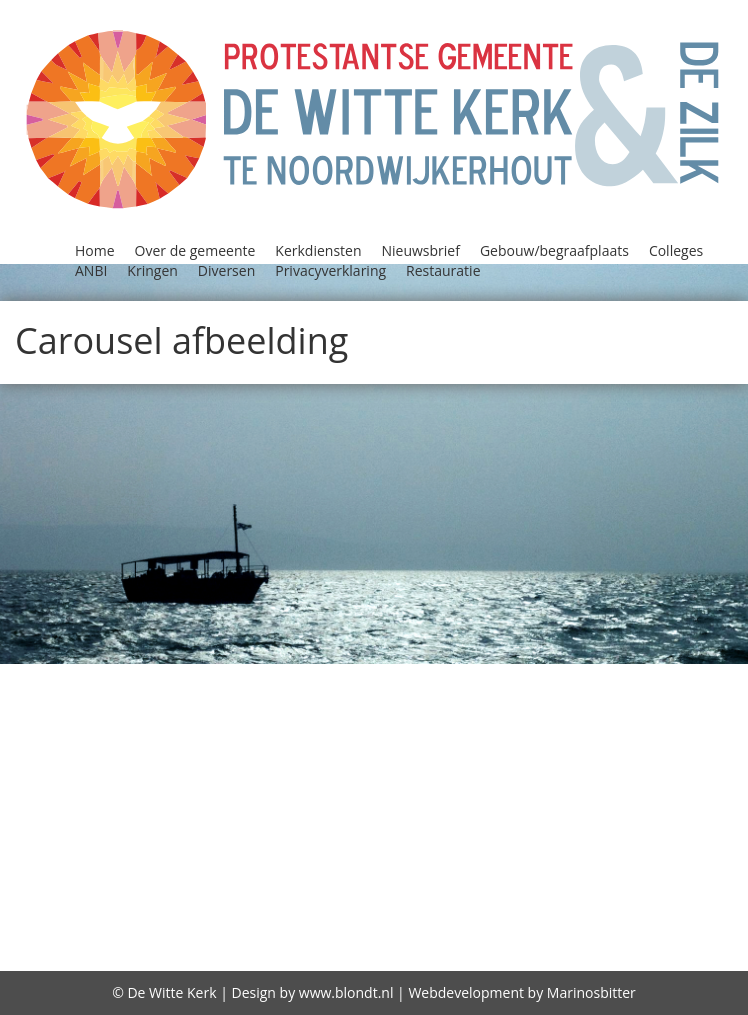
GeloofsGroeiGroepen (604, 728)
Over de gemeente (195, 250)
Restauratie (443, 270)
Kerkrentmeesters (658, 779)
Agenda (83, 676)
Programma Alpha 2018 (554, 830)
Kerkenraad (427, 779)
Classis (158, 702)
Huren (320, 753)
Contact (627, 702)
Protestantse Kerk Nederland (250, 856)
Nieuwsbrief (421, 250)
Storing (636, 856)
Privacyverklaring (330, 270)
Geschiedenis (173, 753)
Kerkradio (528, 779)
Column (448, 702)
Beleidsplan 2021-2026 (639, 676)
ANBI (91, 270)
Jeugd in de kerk (478, 753)
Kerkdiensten (318, 250)
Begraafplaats (474, 676)
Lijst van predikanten (410, 805)
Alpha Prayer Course (268, 676)
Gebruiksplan (640, 939)
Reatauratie (438, 856)
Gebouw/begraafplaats (554, 250)
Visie (327, 882)
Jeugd (377, 753)
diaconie (370, 938)
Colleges (676, 250)
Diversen (226, 270)
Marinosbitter (591, 992)
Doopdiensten (233, 728)
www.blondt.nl (346, 992)
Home (95, 250)
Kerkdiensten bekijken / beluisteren (209, 779)
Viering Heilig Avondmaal (190, 882)
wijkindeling (656, 882)
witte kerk (128, 938)
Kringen (152, 270)
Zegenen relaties (253, 938)
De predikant (639, 911)
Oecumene (672, 805)
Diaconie (705, 702)
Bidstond (84, 702)
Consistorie (537, 702)
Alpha (147, 676)
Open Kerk (176, 830)
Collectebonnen (262, 702)
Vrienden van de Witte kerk (475, 882)
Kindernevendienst (152, 805)
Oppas (256, 830)
